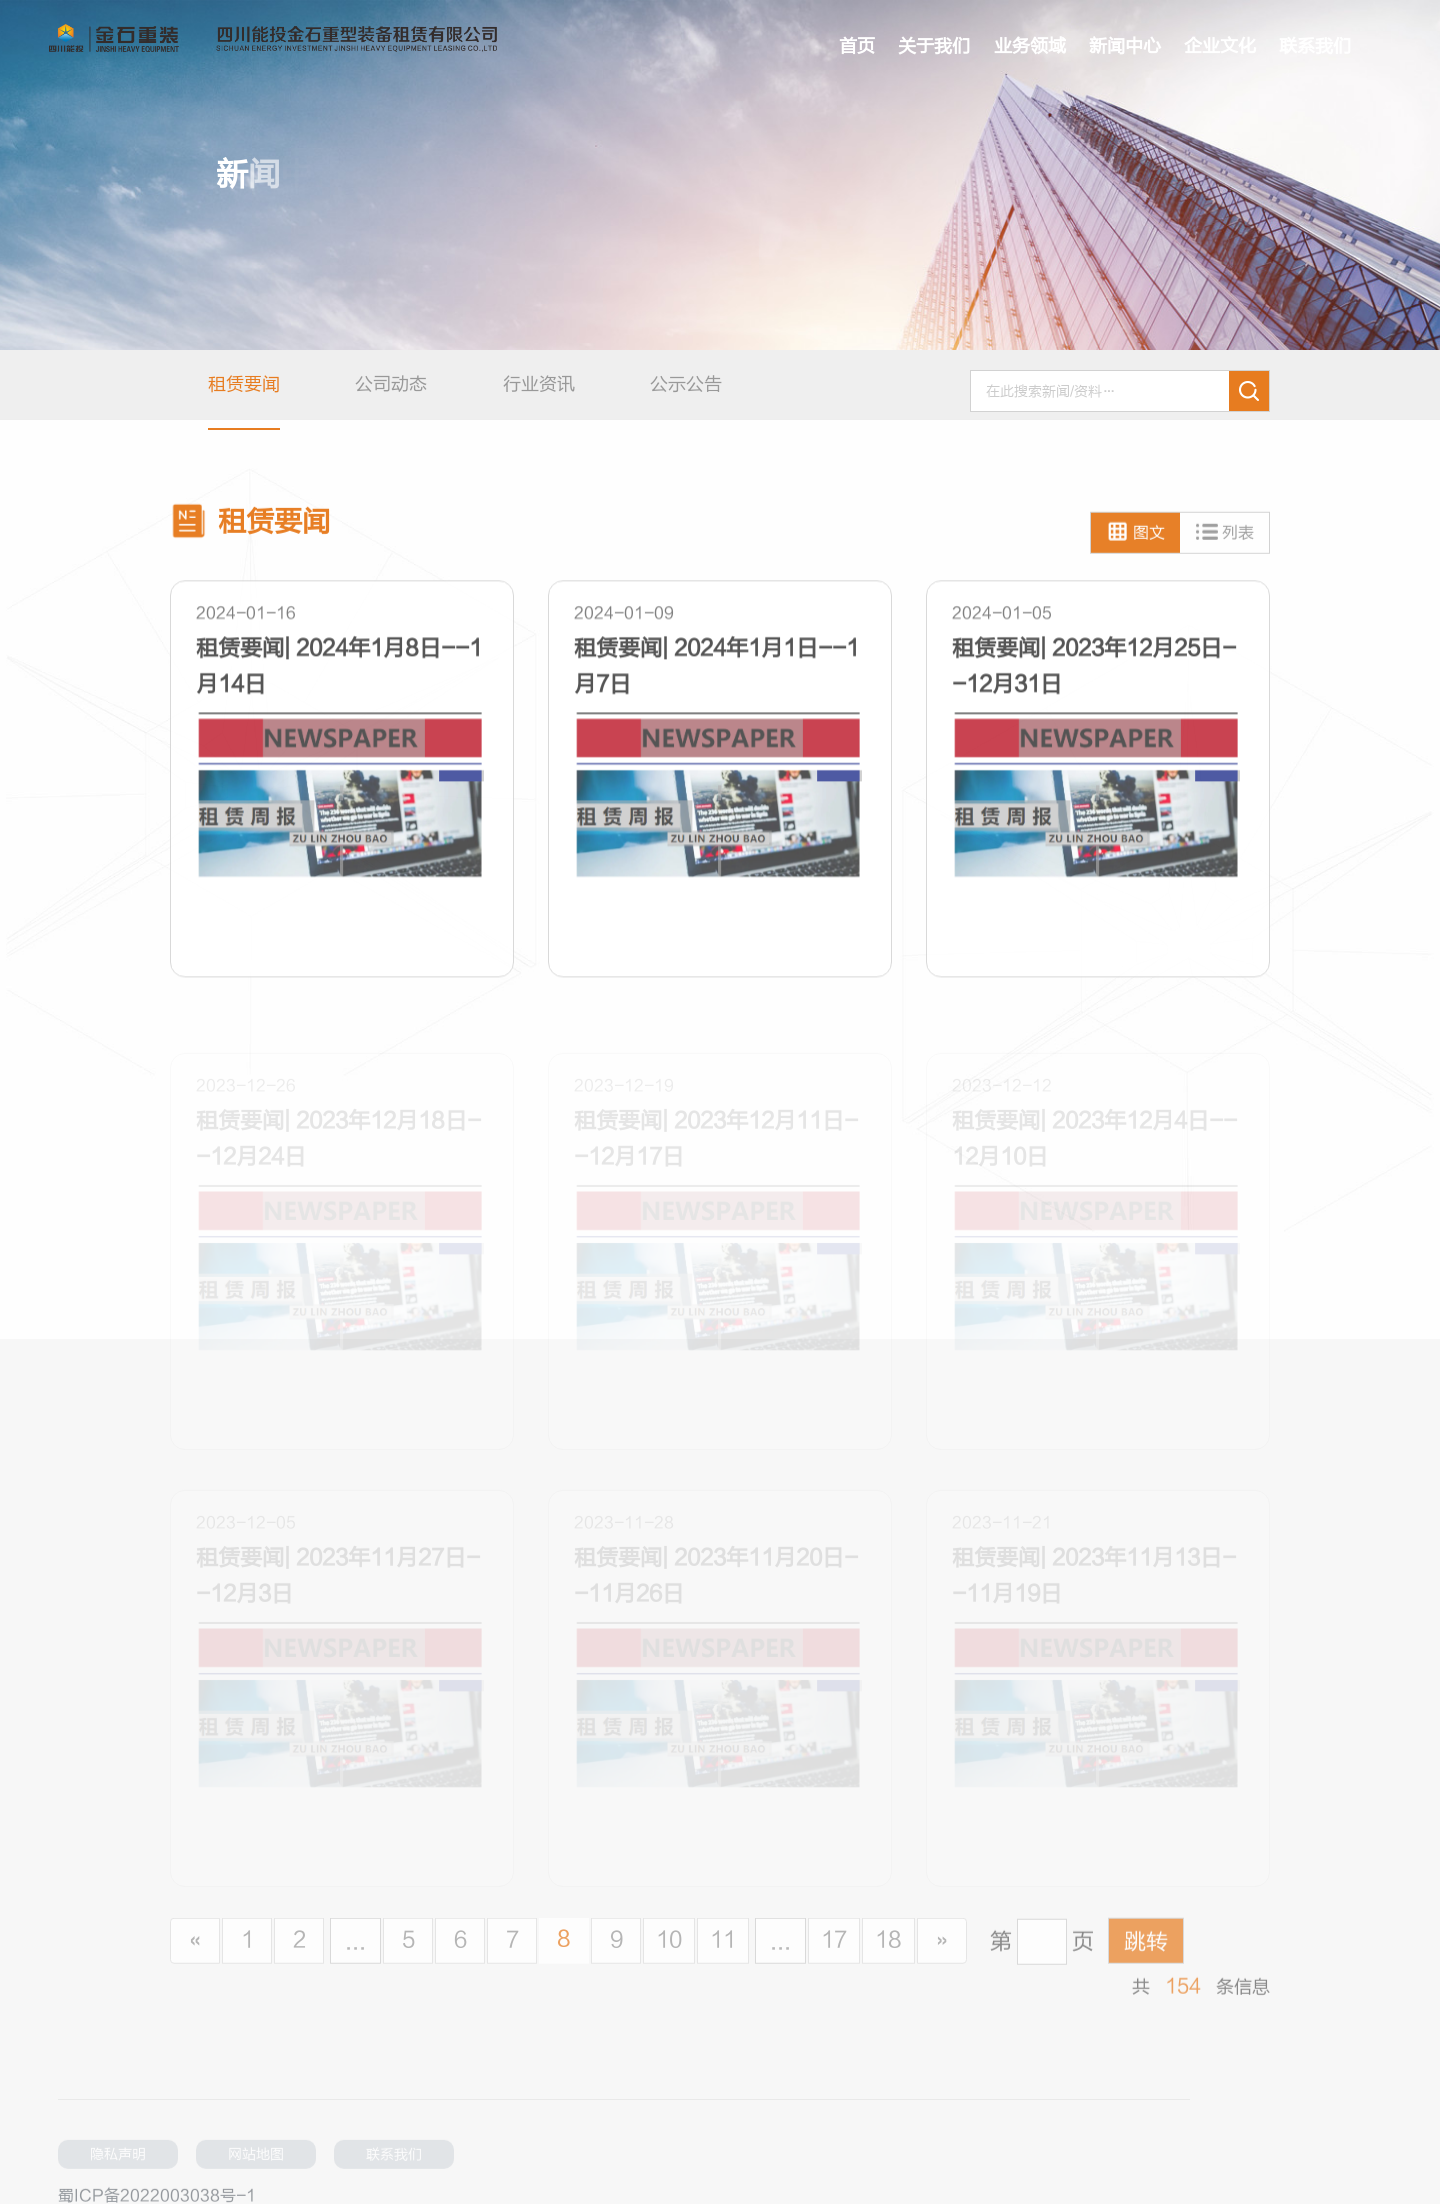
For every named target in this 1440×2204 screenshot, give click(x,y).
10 (669, 1955)
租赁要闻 (244, 384)
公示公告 (686, 384)
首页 (857, 46)
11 (723, 1955)
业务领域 (1030, 46)
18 (888, 1955)
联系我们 (1315, 46)
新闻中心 (1125, 46)
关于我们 (934, 46)
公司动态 (391, 384)
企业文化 (1220, 46)
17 (834, 1955)
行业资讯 (539, 384)
